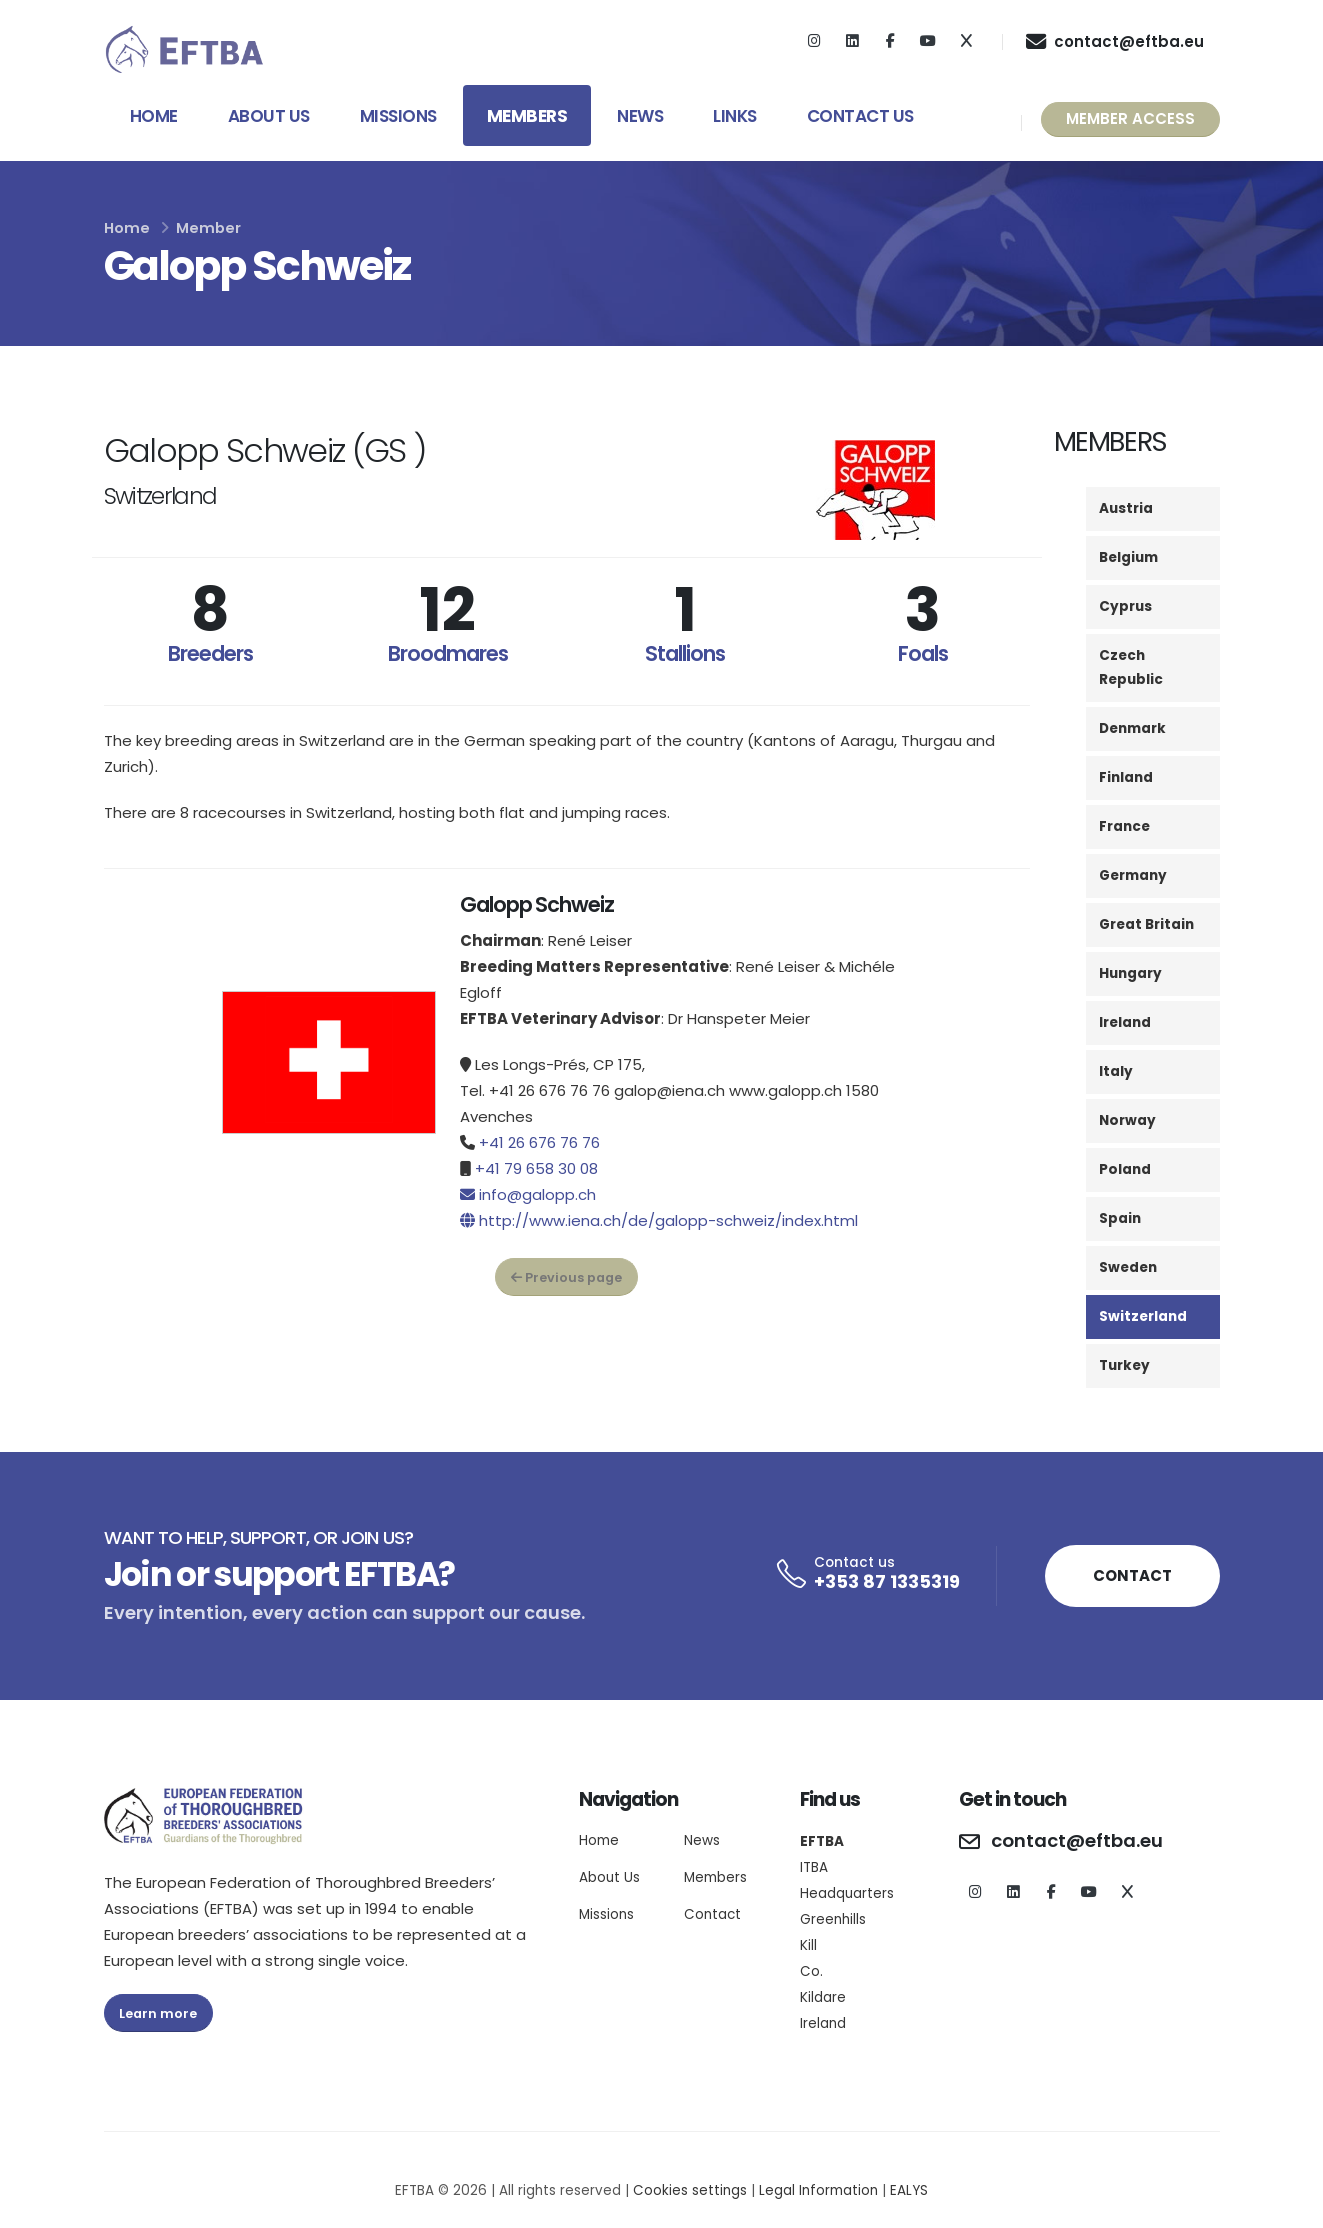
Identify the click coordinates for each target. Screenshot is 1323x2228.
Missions (398, 116)
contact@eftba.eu (1077, 1841)
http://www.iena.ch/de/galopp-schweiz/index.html (668, 1220)
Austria (1126, 508)
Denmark (1132, 728)
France (1124, 826)
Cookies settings (690, 2190)
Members (527, 116)
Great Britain (1146, 924)
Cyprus (1125, 606)
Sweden (1128, 1267)
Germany (1133, 875)
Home (154, 116)
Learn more (158, 2013)
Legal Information (818, 2190)
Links (735, 116)
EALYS (909, 2190)
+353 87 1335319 (887, 1581)
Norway (1127, 1120)
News (640, 116)
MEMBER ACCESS (1130, 118)
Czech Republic (1131, 667)
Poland (1125, 1169)
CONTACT (1132, 1575)
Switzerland (1143, 1316)
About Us (269, 116)
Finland (1126, 777)
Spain (1120, 1218)
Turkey (1124, 1365)
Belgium (1128, 557)
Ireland (1125, 1022)
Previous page (566, 1277)
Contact (712, 1914)
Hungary (1130, 973)
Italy (1116, 1071)
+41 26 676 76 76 (539, 1142)
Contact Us (860, 116)
